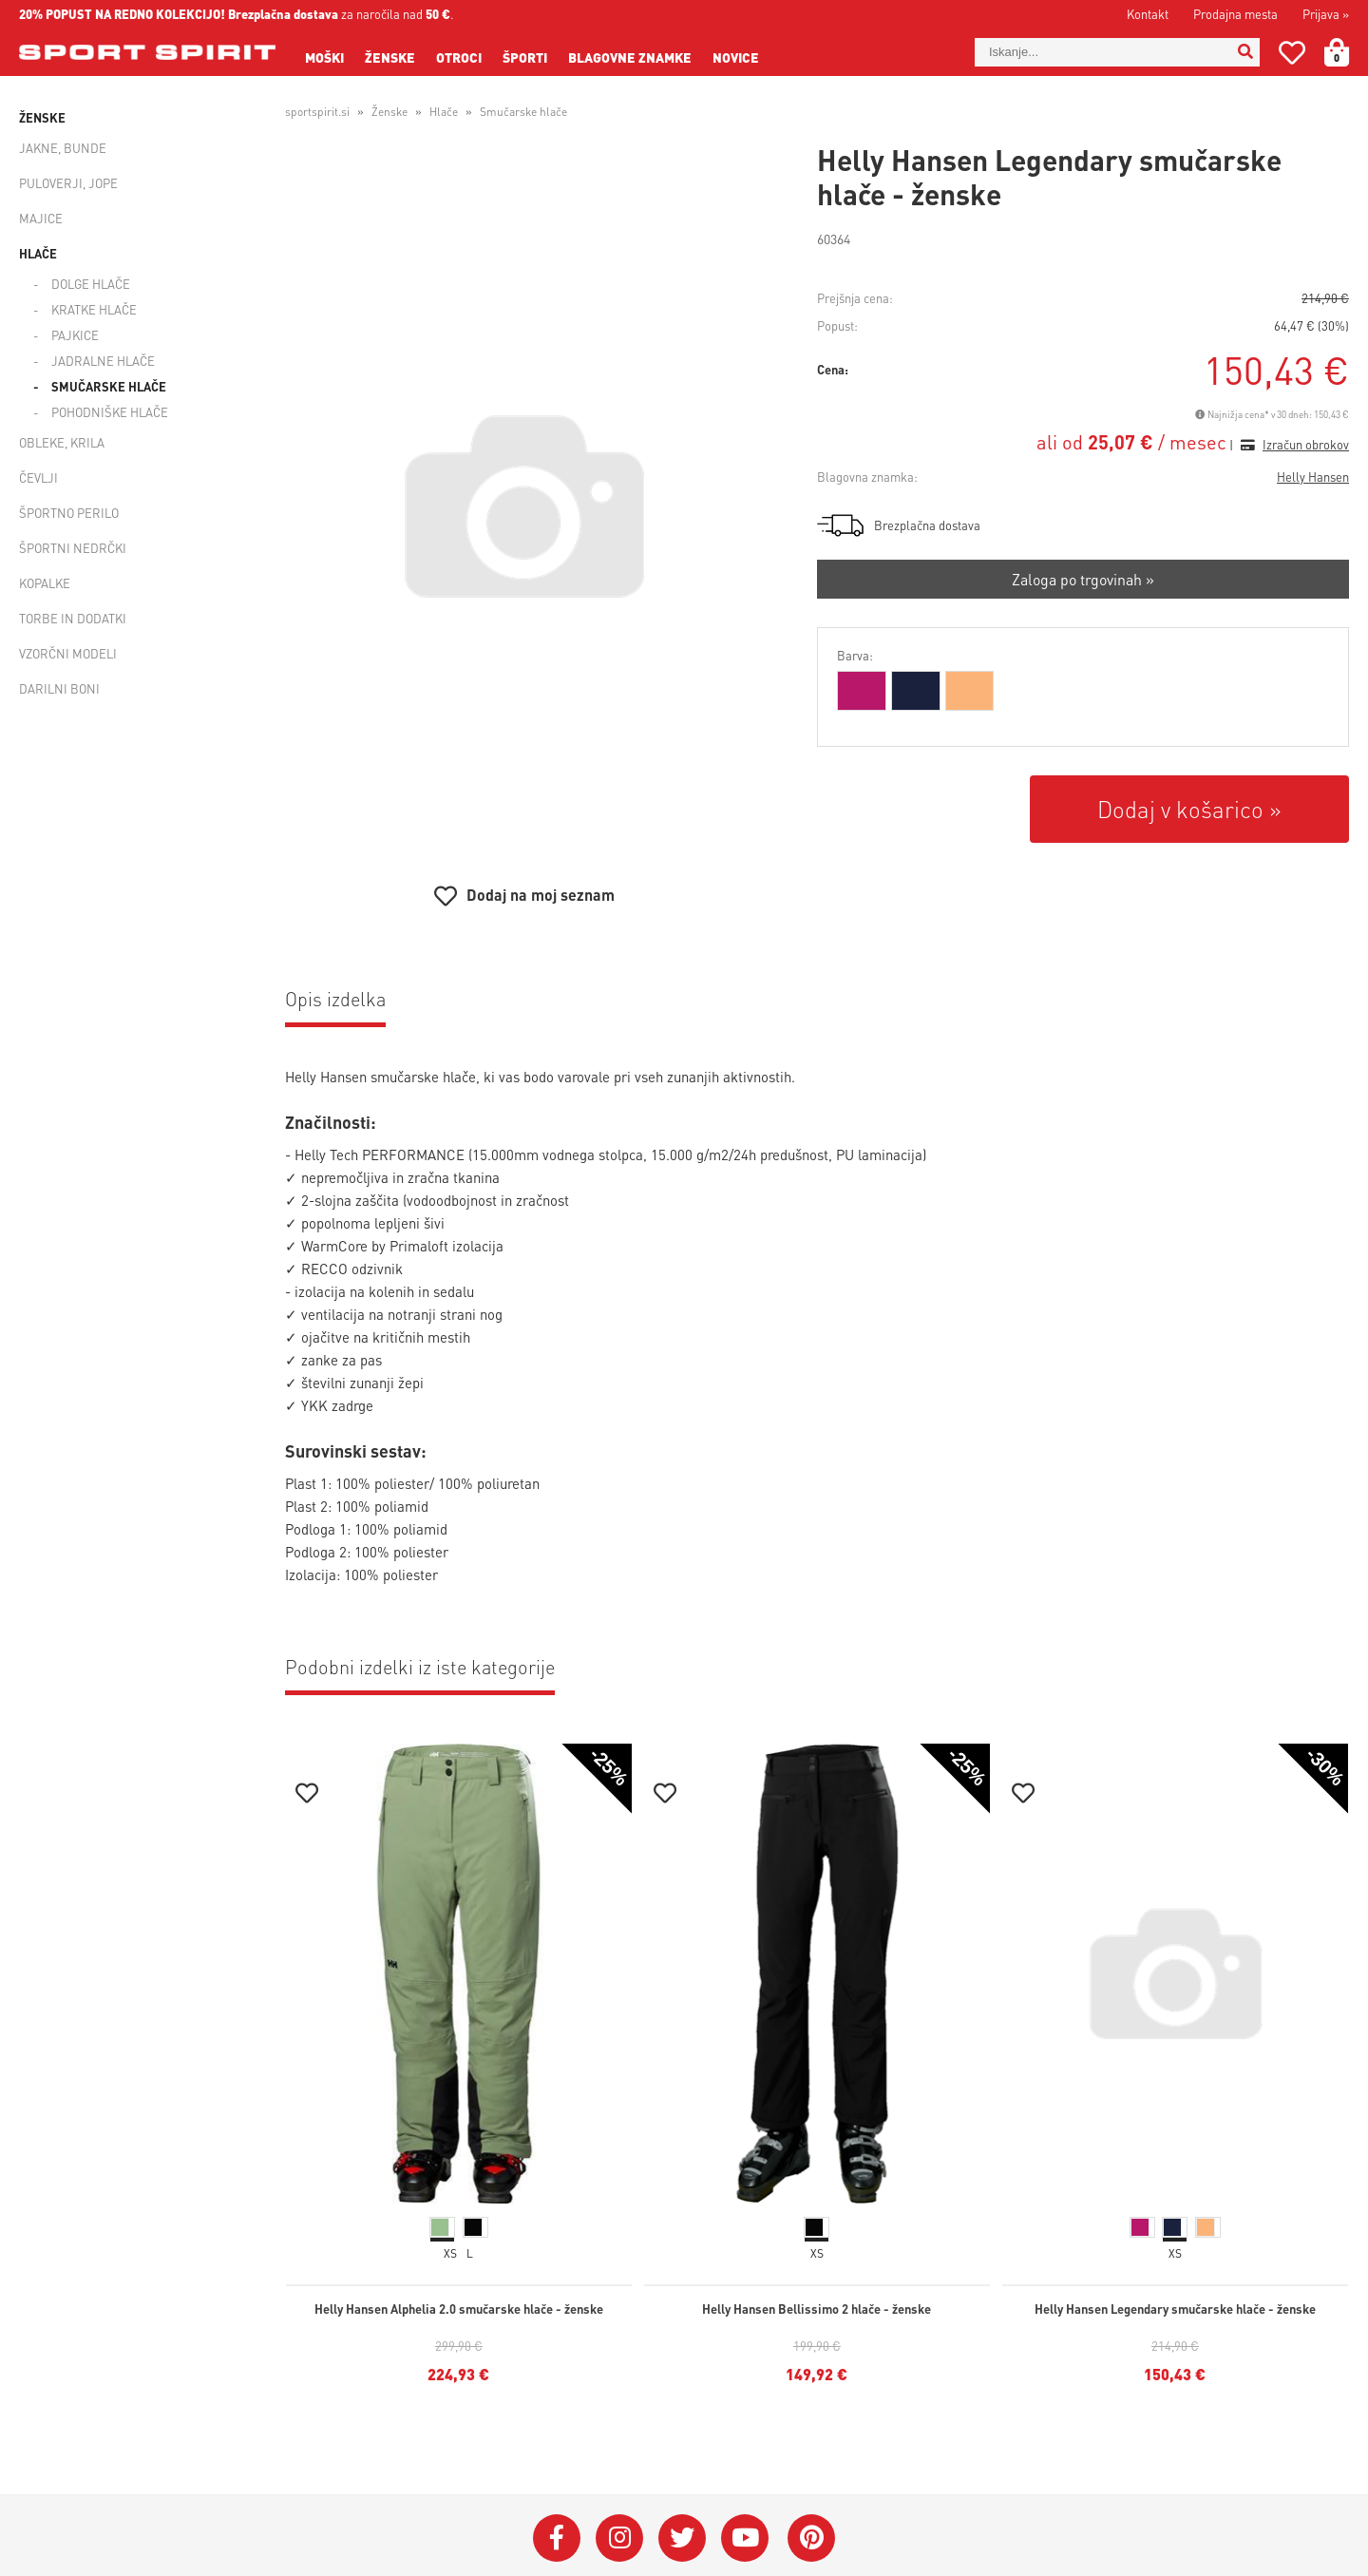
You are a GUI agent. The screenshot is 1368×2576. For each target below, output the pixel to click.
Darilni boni (59, 688)
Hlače (38, 253)
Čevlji (38, 477)
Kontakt (1147, 14)
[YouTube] (745, 2538)
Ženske (390, 57)
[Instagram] (619, 2538)
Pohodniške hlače (109, 412)
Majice (41, 218)
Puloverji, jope (68, 183)
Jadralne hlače (103, 361)
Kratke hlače (94, 309)
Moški (324, 57)
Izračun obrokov (1306, 444)
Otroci (459, 57)
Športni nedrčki (72, 548)
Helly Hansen (1313, 476)
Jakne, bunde (62, 148)
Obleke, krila (61, 442)
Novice (735, 57)
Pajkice (75, 335)
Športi (525, 57)
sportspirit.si (317, 112)
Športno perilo (69, 513)
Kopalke (44, 583)
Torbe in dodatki (72, 618)
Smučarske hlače (108, 386)
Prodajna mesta (1235, 14)
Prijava (1325, 14)
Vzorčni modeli (68, 653)
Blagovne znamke (630, 57)
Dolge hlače (90, 284)
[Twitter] (682, 2538)
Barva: (855, 655)
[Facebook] (556, 2538)
